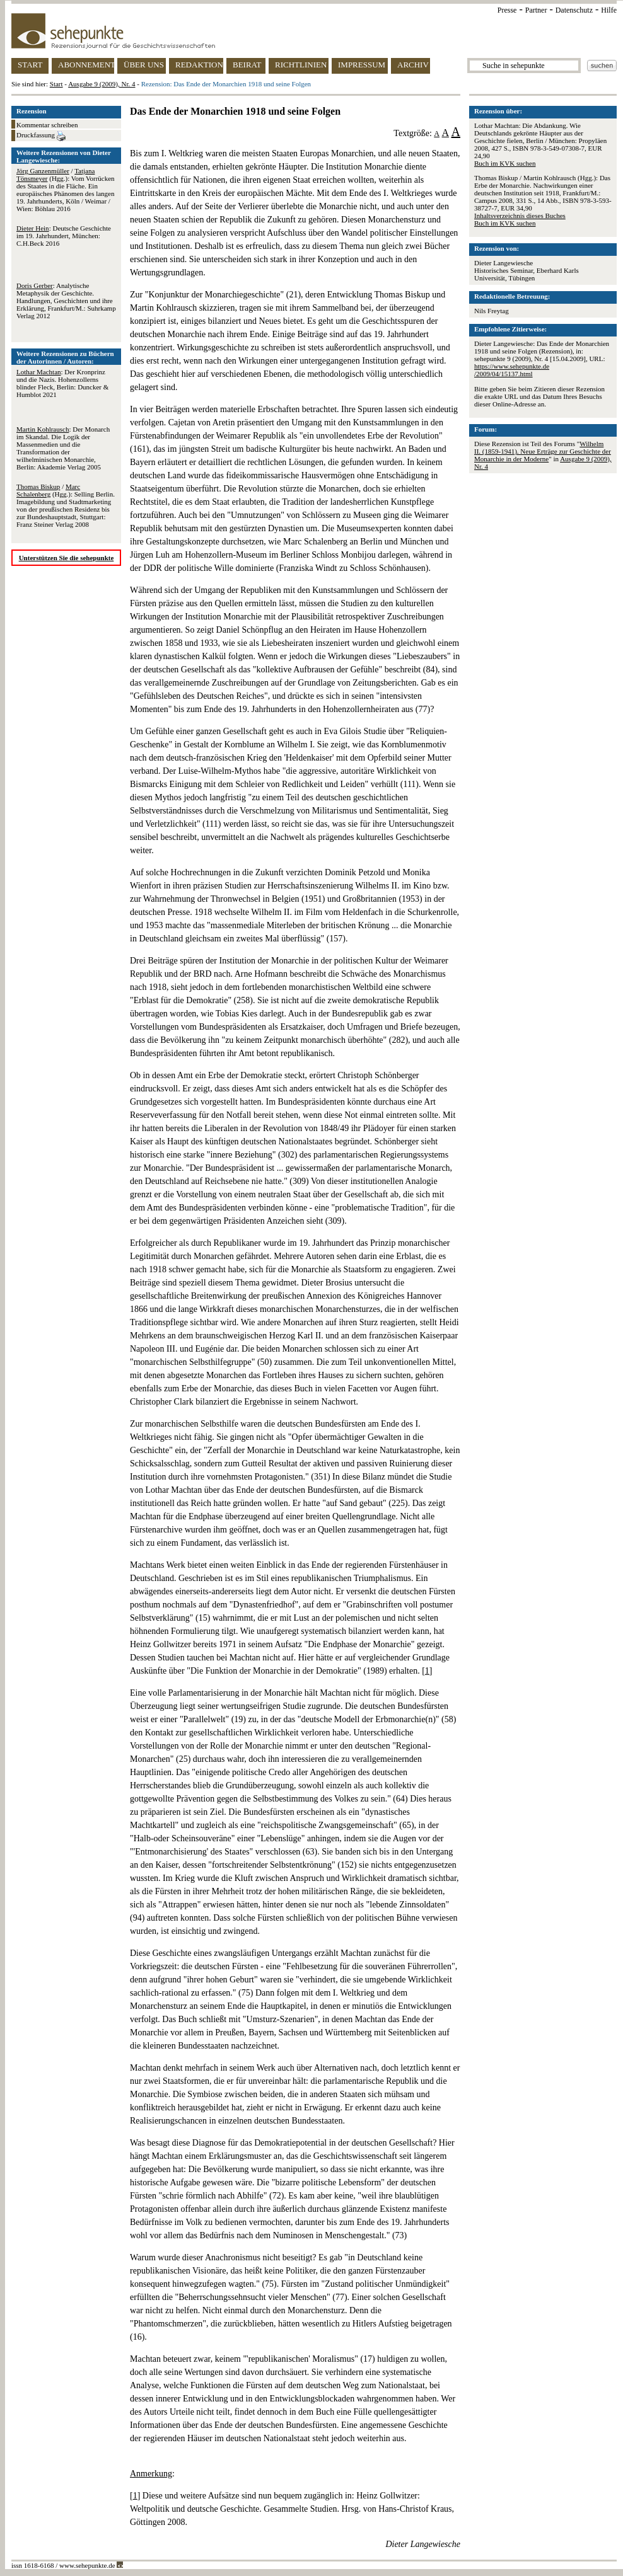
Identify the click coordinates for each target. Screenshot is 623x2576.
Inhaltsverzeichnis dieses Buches (520, 215)
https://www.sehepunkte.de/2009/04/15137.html (511, 369)
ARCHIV (413, 64)
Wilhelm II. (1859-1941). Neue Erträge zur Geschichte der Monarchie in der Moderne (542, 451)
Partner (536, 10)
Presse (507, 10)
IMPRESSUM (361, 64)
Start (56, 84)
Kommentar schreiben (47, 125)
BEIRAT (247, 64)
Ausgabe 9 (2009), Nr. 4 (101, 84)
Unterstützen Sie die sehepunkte (66, 557)
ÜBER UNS (144, 64)
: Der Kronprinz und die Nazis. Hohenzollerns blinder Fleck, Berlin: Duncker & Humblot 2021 (62, 383)
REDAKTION (199, 64)
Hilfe (609, 10)
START (30, 64)
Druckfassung (41, 136)
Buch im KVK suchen (504, 163)
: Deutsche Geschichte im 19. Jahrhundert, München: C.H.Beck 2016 (63, 235)
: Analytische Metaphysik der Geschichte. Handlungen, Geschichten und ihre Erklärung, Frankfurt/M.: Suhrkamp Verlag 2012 (66, 300)
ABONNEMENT (86, 64)
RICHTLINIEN (301, 64)
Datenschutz (574, 10)
